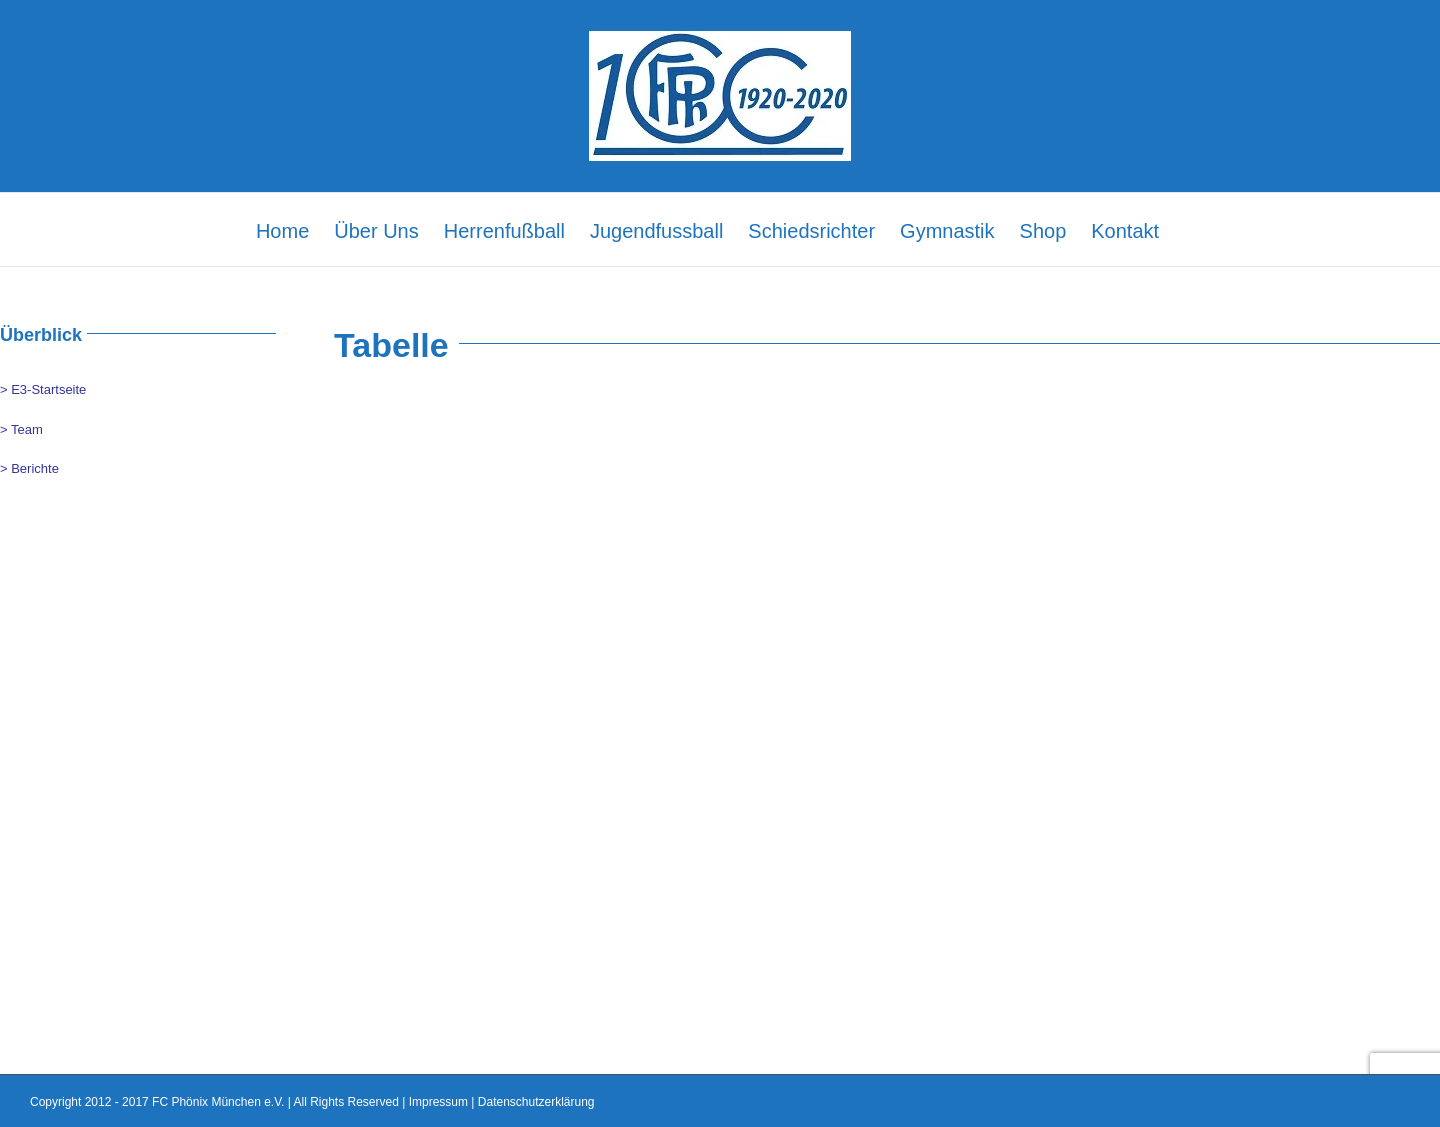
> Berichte (29, 468)
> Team (21, 429)
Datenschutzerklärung (536, 1102)
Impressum (438, 1102)
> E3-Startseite (43, 389)
